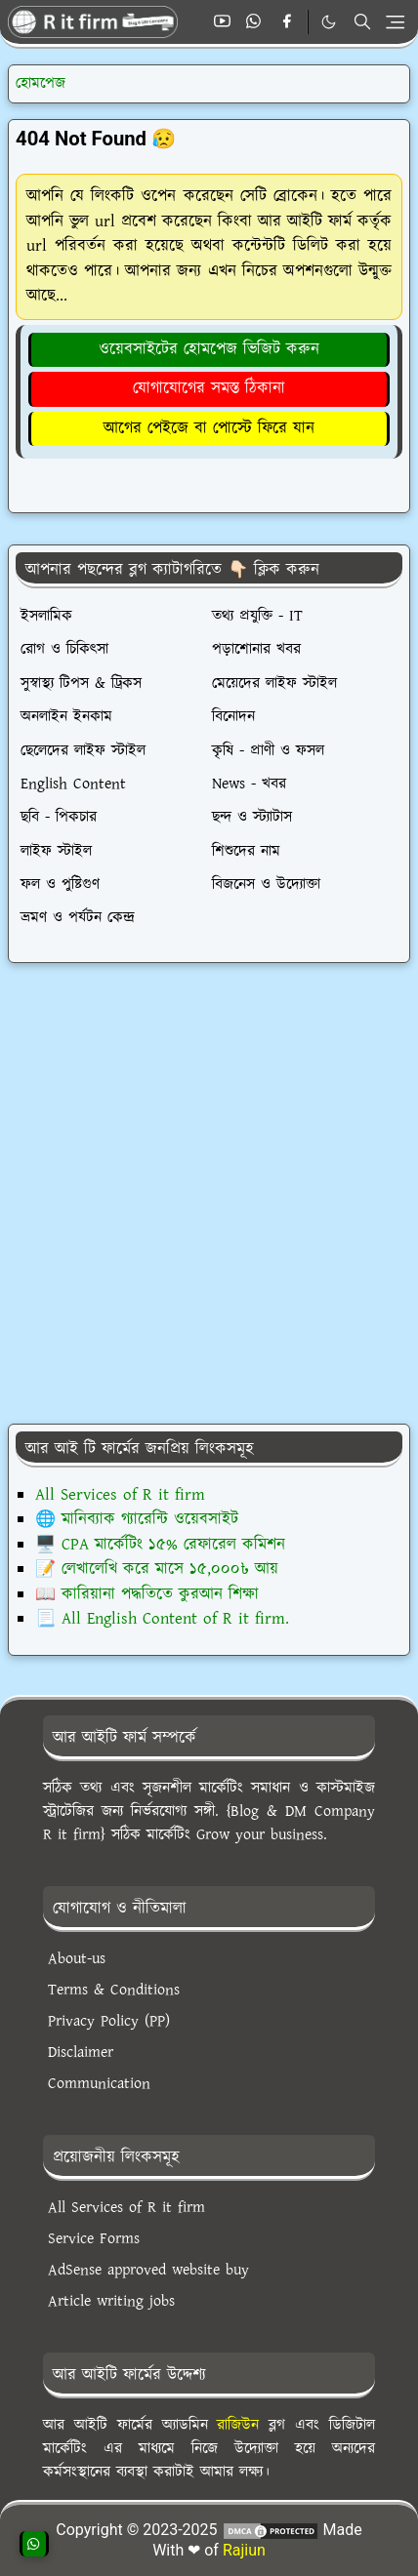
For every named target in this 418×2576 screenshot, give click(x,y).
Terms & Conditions (114, 1990)
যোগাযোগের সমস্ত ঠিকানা (209, 388)
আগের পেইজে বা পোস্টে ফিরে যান (209, 428)
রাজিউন (238, 2425)
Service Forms (94, 2239)
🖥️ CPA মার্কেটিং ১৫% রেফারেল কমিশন (160, 1544)
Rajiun (244, 2550)
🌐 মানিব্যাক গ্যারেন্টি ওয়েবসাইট (136, 1519)
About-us (76, 1959)
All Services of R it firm (120, 1495)
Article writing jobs (111, 2301)
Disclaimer (80, 2052)
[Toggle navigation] (395, 22)
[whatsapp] (254, 22)
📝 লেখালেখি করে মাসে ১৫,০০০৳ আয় (156, 1569)
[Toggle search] (362, 21)
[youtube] (222, 22)
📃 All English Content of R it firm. (162, 1618)
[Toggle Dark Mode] (329, 22)
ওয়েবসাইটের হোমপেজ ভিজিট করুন (209, 349)
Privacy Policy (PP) (109, 2021)
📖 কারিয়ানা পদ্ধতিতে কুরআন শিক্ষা (147, 1594)
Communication (99, 2084)
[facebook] (287, 22)
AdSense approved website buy (148, 2270)
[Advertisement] (207, 1193)
